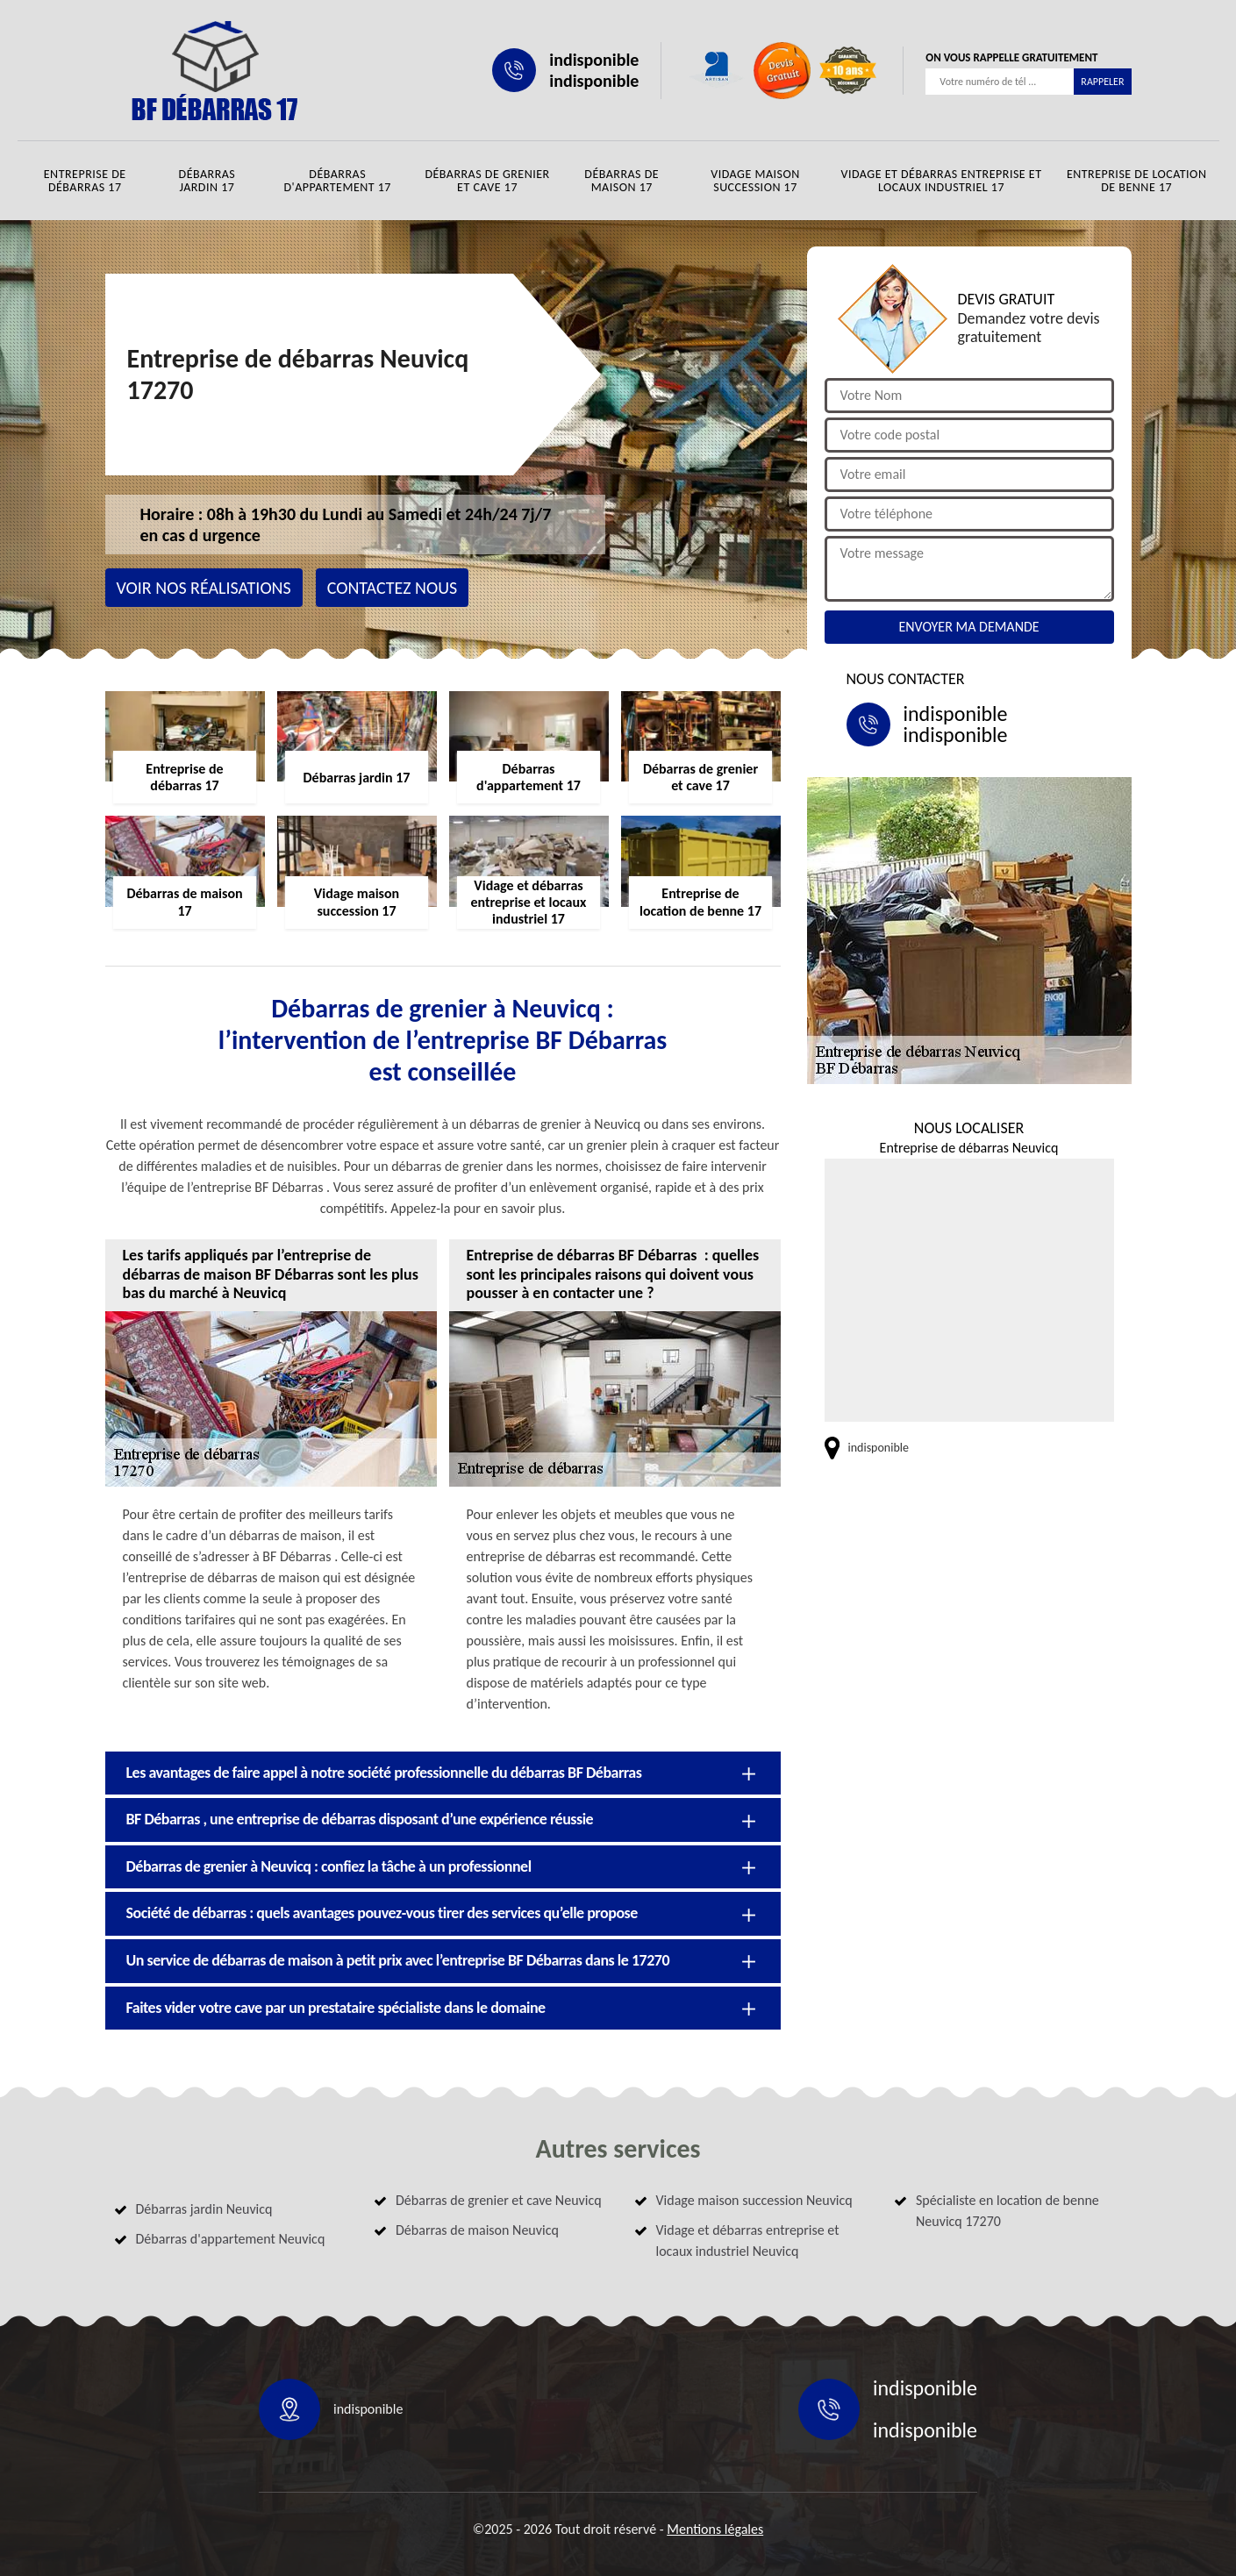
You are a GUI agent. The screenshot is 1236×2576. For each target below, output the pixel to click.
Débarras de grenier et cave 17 (487, 181)
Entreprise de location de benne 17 (1137, 181)
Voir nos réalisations (204, 587)
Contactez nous (392, 587)
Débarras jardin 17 (207, 181)
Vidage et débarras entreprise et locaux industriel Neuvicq (747, 2240)
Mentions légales (715, 2529)
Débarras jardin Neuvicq (204, 2209)
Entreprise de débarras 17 (85, 181)
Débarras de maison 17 (621, 181)
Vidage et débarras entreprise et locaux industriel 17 (940, 181)
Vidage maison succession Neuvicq (754, 2200)
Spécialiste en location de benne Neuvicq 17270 (1007, 2211)
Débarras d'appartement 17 (336, 181)
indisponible (594, 59)
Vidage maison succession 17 (755, 181)
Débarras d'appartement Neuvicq (230, 2238)
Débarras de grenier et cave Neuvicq (499, 2200)
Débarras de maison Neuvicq (477, 2230)
